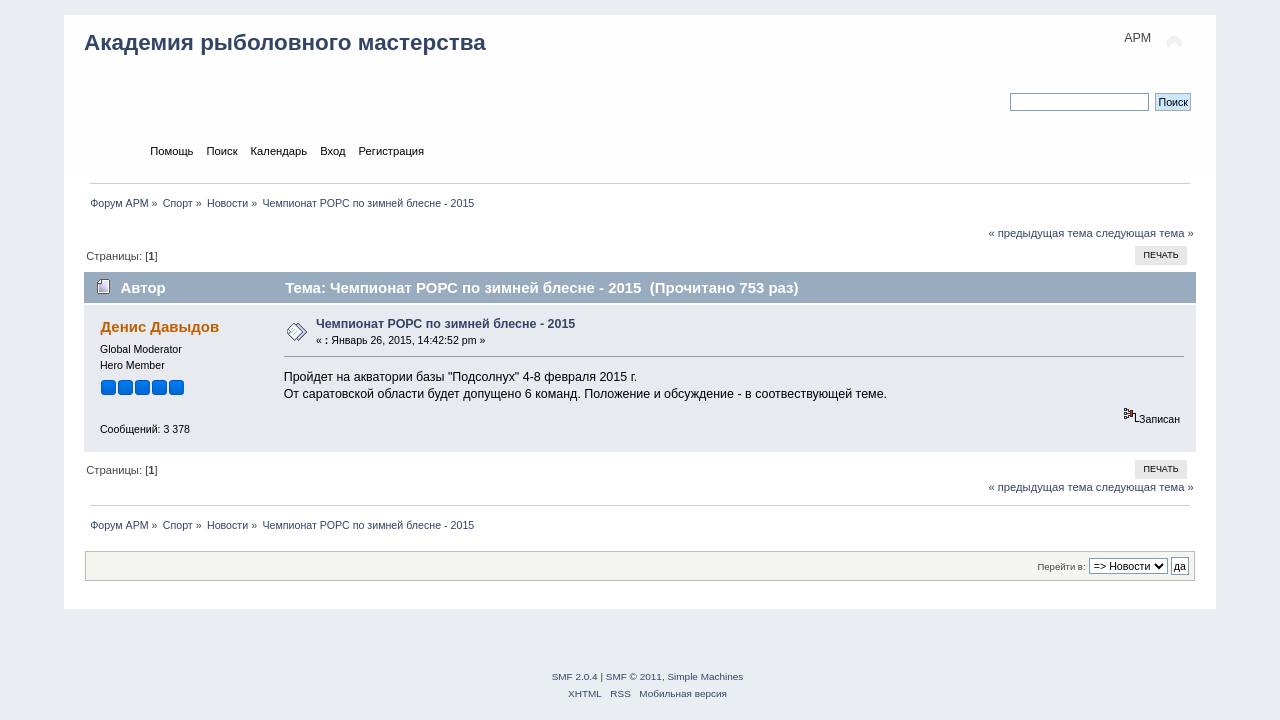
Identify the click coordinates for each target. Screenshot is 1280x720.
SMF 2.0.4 (575, 676)
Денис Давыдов (159, 326)
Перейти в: (1061, 566)
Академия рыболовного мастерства (285, 42)
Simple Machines (705, 676)
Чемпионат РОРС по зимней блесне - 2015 (445, 324)
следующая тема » (1145, 233)
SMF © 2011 (634, 676)
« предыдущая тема (1040, 233)
